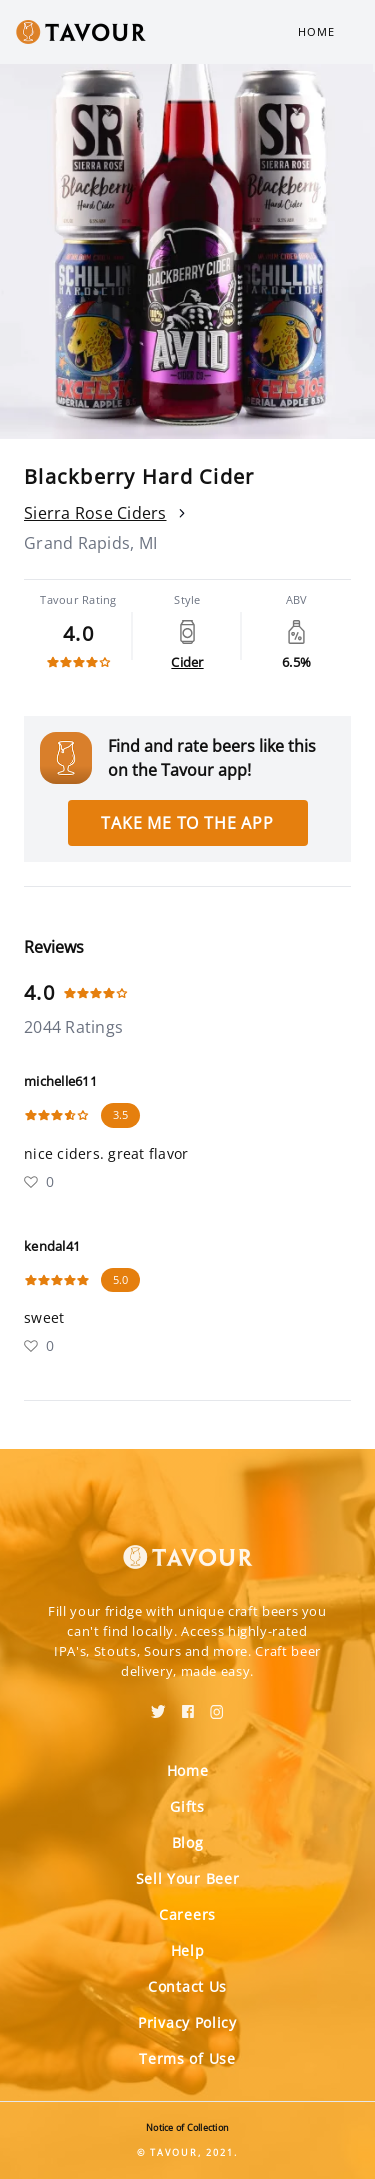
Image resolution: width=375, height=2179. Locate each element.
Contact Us (187, 1986)
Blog (188, 1842)
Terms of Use (187, 2058)
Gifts (187, 1806)
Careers (187, 1914)
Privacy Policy (187, 2022)
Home (316, 31)
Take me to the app (187, 823)
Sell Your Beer (188, 1878)
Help (188, 1950)
